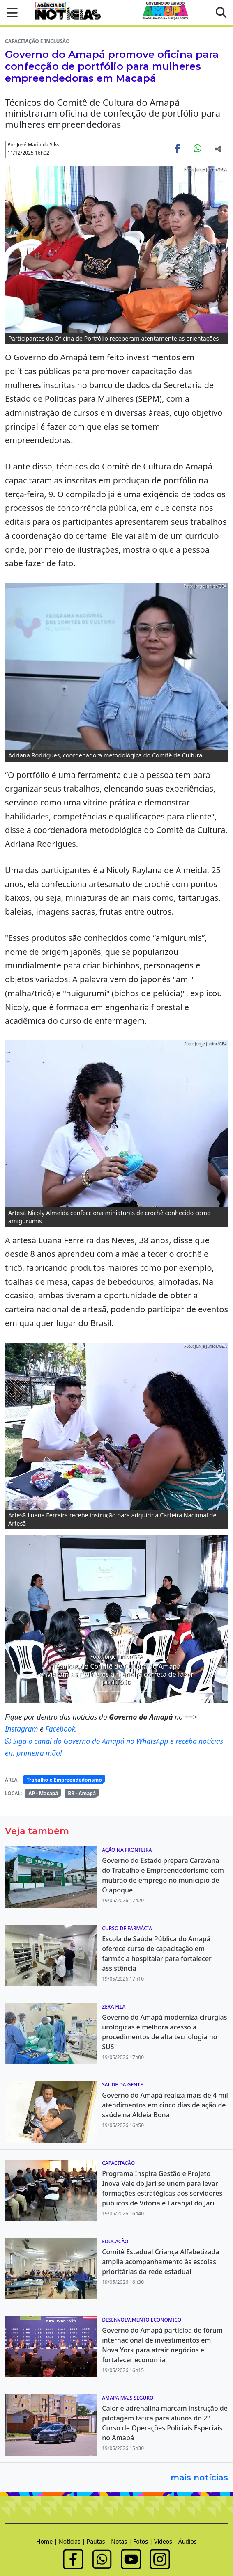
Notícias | (73, 2541)
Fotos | (143, 2541)
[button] (9, 12)
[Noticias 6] (131, 1691)
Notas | (122, 2541)
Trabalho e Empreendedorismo (64, 1779)
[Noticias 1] (87, 1691)
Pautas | (99, 2541)
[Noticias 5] (117, 1691)
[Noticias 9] (146, 1691)
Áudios (187, 2541)
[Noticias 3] (102, 1691)
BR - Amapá (82, 1793)
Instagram (22, 1729)
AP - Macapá (43, 1793)
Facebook (60, 1729)
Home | (47, 2541)
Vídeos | (166, 2541)
